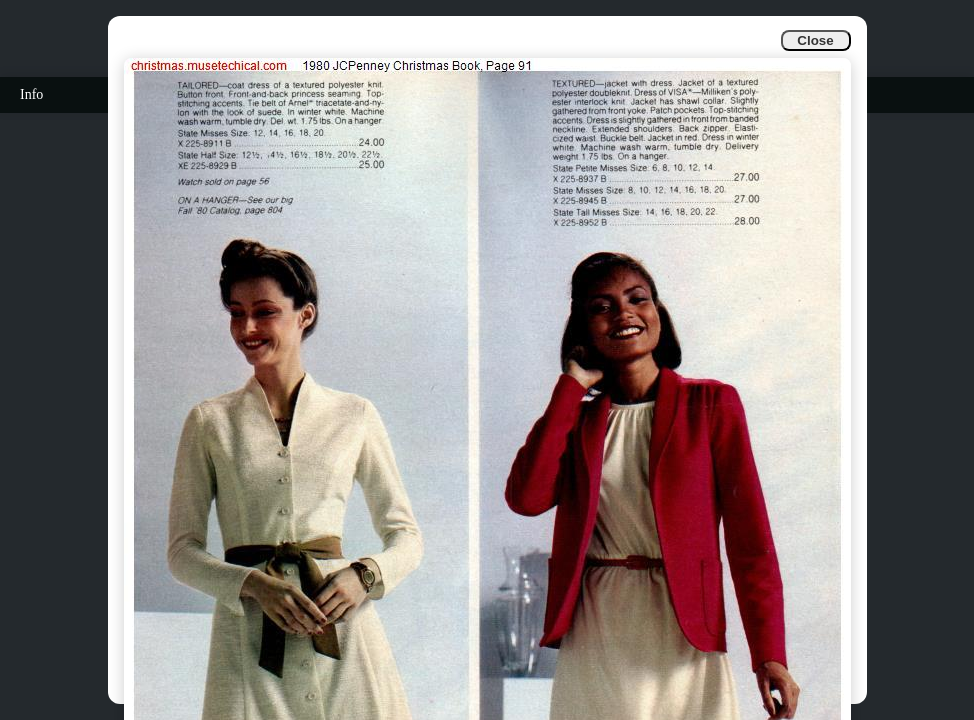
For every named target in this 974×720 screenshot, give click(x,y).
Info (31, 94)
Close (815, 40)
